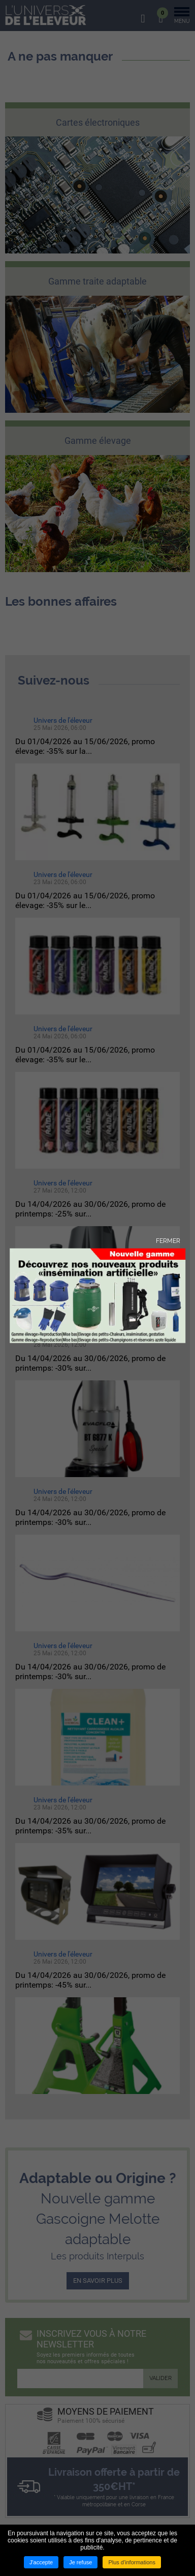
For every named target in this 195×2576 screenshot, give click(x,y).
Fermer (168, 1240)
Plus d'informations (131, 2562)
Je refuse (80, 2562)
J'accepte (41, 2562)
